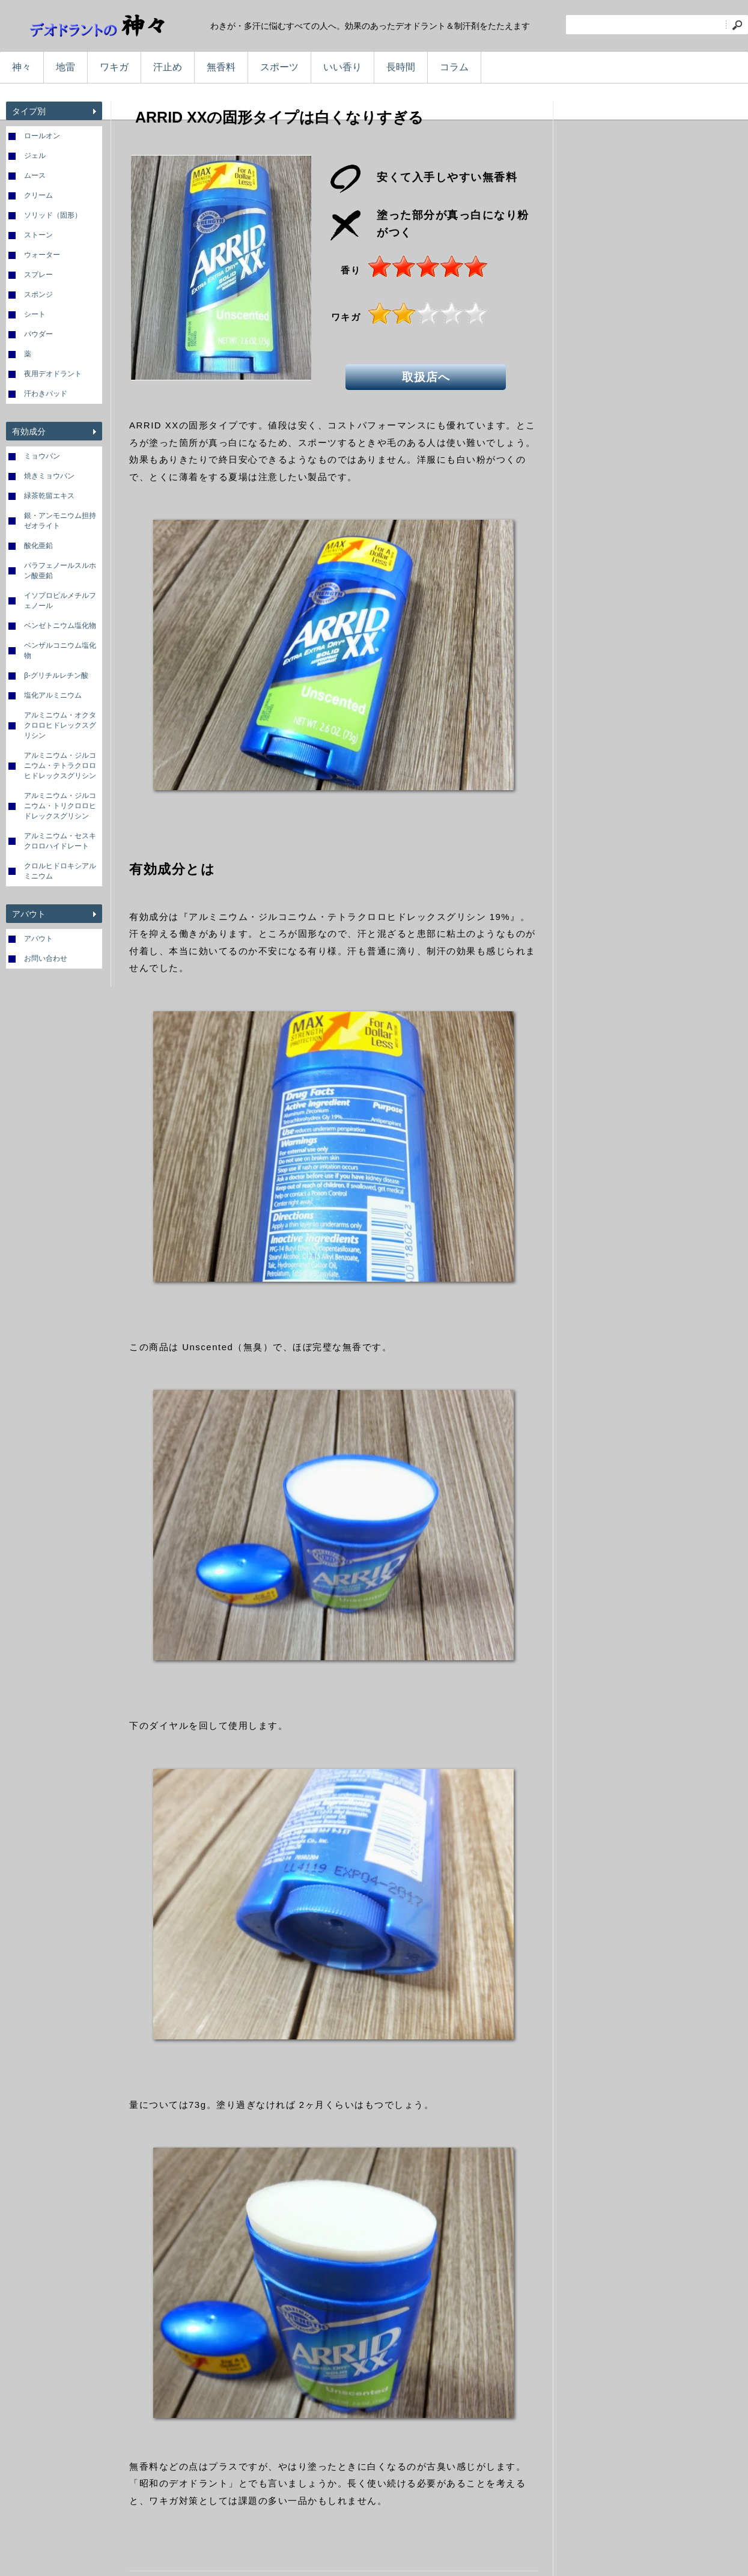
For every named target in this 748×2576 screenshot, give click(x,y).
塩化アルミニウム (53, 695)
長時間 (400, 67)
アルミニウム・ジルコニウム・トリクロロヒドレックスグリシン (60, 805)
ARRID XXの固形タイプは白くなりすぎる (279, 117)
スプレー (38, 274)
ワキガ (114, 67)
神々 (21, 67)
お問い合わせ (45, 958)
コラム (454, 67)
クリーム (38, 195)
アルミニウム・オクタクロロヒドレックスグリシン (60, 725)
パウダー (38, 334)
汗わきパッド (45, 393)
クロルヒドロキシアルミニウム (60, 871)
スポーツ (279, 67)
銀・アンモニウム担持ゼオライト (60, 520)
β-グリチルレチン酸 (56, 675)
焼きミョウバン (49, 476)
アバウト (38, 938)
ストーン (38, 235)
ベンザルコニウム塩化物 (60, 650)
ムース (35, 175)
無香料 (221, 67)
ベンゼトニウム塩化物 (60, 625)
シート (35, 314)
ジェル (35, 155)
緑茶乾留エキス (49, 496)
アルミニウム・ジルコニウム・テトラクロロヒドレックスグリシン (60, 765)
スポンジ (38, 294)
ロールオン (42, 136)
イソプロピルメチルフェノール (60, 600)
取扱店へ (426, 376)
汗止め (167, 67)
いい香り (342, 67)
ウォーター (42, 255)
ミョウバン (42, 456)
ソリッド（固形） (53, 215)
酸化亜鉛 (38, 545)
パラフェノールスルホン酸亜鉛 (60, 570)
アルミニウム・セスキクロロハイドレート (60, 841)
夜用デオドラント (53, 374)
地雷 (65, 67)
